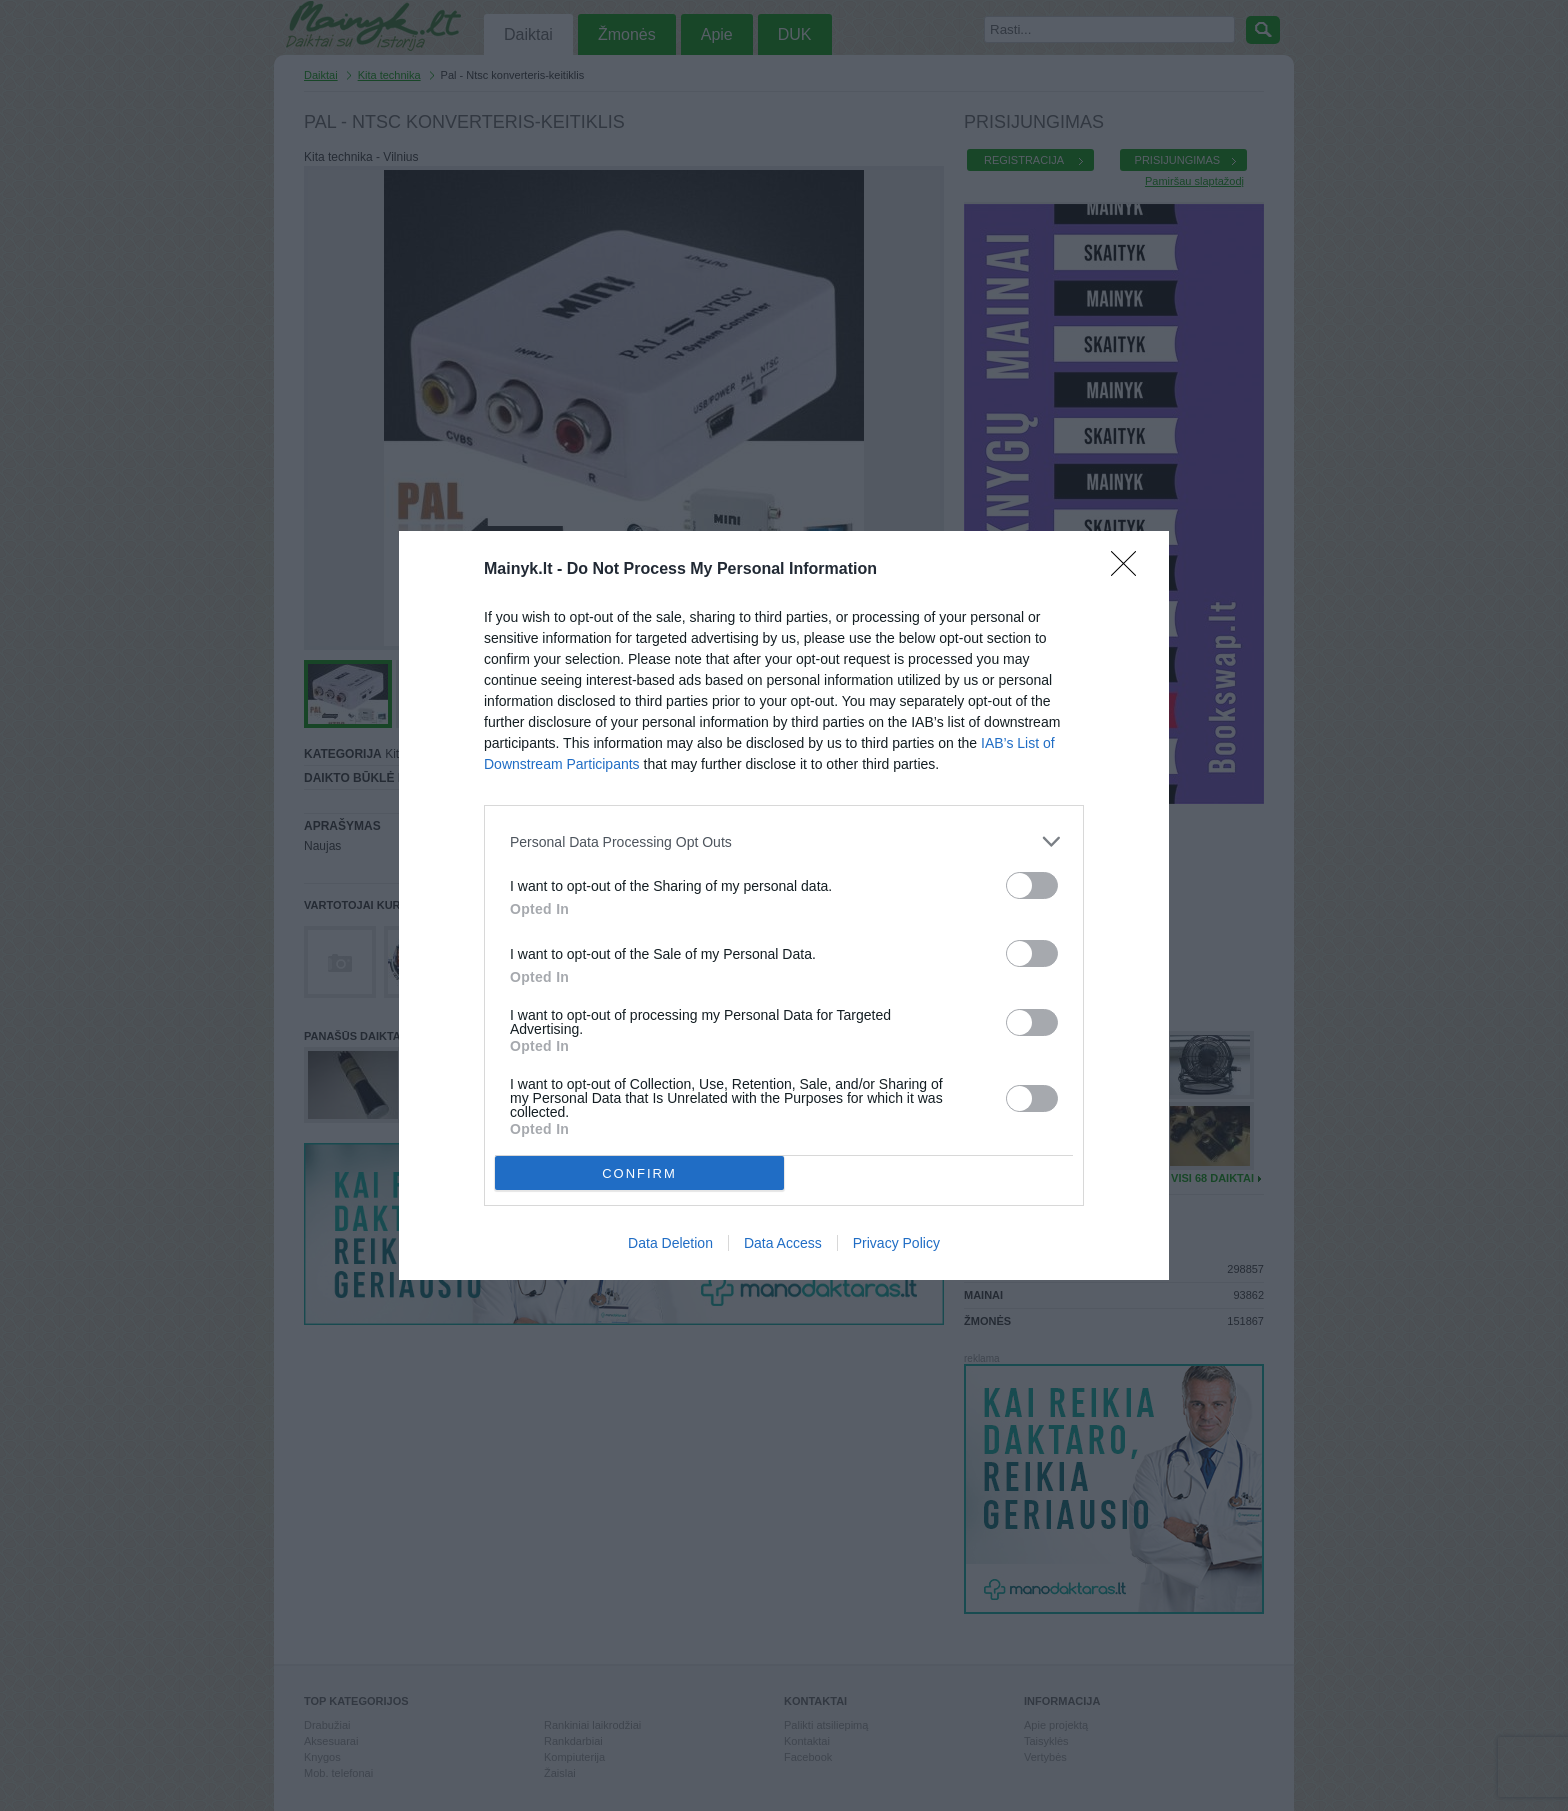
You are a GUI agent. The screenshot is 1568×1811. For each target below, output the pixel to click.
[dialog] (784, 905)
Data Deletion (670, 1243)
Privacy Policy (896, 1243)
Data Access (783, 1243)
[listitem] (784, 841)
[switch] (1032, 885)
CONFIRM (639, 1173)
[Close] (1130, 570)
